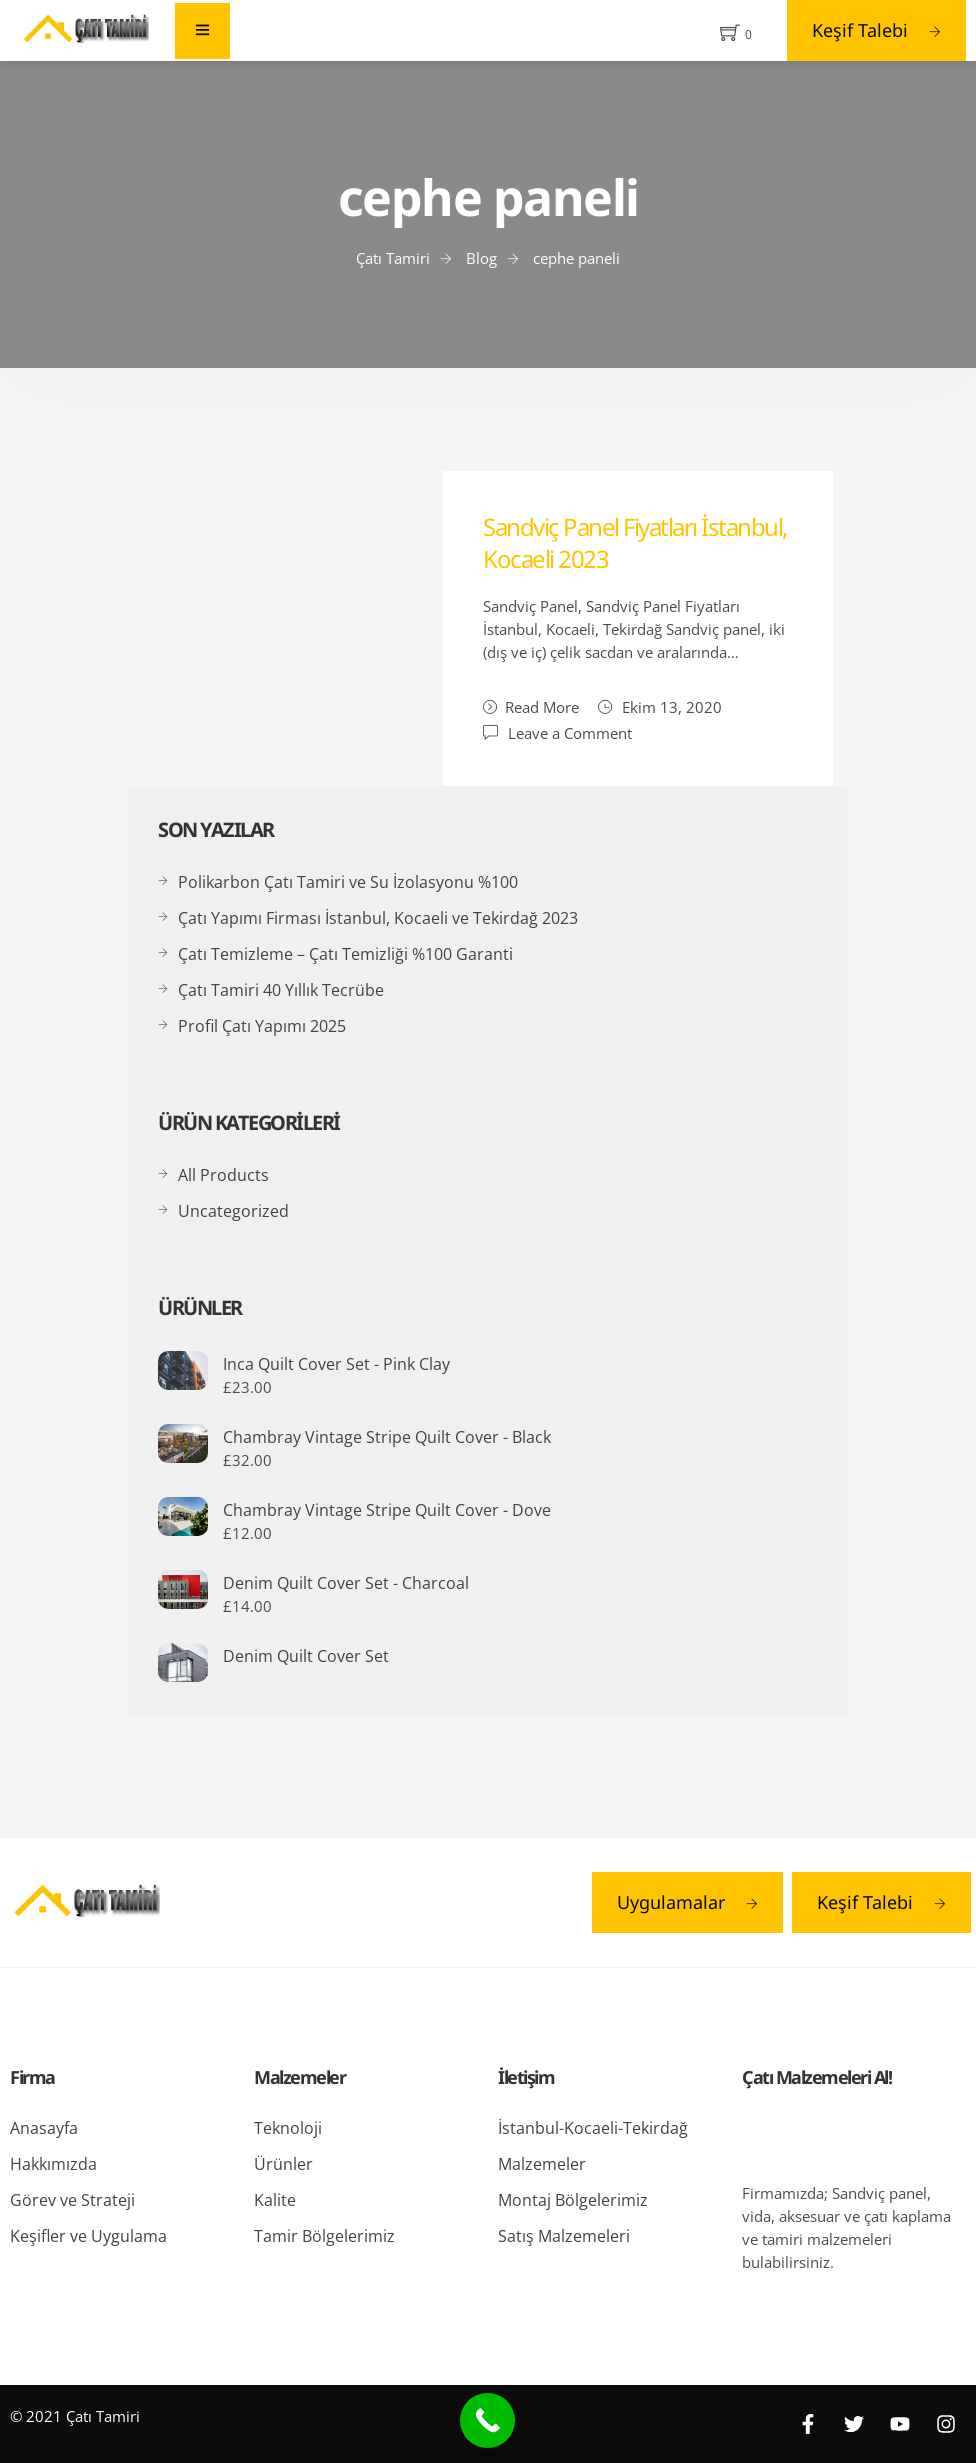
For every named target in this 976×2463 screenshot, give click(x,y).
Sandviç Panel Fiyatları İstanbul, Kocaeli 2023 (635, 542)
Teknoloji (288, 2128)
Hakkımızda (53, 2164)
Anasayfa (44, 2128)
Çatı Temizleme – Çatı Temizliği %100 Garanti (345, 954)
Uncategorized (233, 1211)
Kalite (275, 2200)
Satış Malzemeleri (564, 2236)
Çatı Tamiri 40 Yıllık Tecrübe (281, 990)
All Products (223, 1175)
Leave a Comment (570, 732)
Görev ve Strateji (72, 2200)
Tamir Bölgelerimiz (324, 2236)
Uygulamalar (687, 1902)
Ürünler (283, 2164)
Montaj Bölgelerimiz (573, 2200)
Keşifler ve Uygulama (88, 2236)
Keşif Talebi (876, 30)
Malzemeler (542, 2164)
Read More (531, 707)
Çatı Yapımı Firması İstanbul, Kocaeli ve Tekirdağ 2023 (378, 918)
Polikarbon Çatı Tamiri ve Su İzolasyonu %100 (348, 882)
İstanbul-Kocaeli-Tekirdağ (593, 2128)
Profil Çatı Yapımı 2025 (262, 1026)
